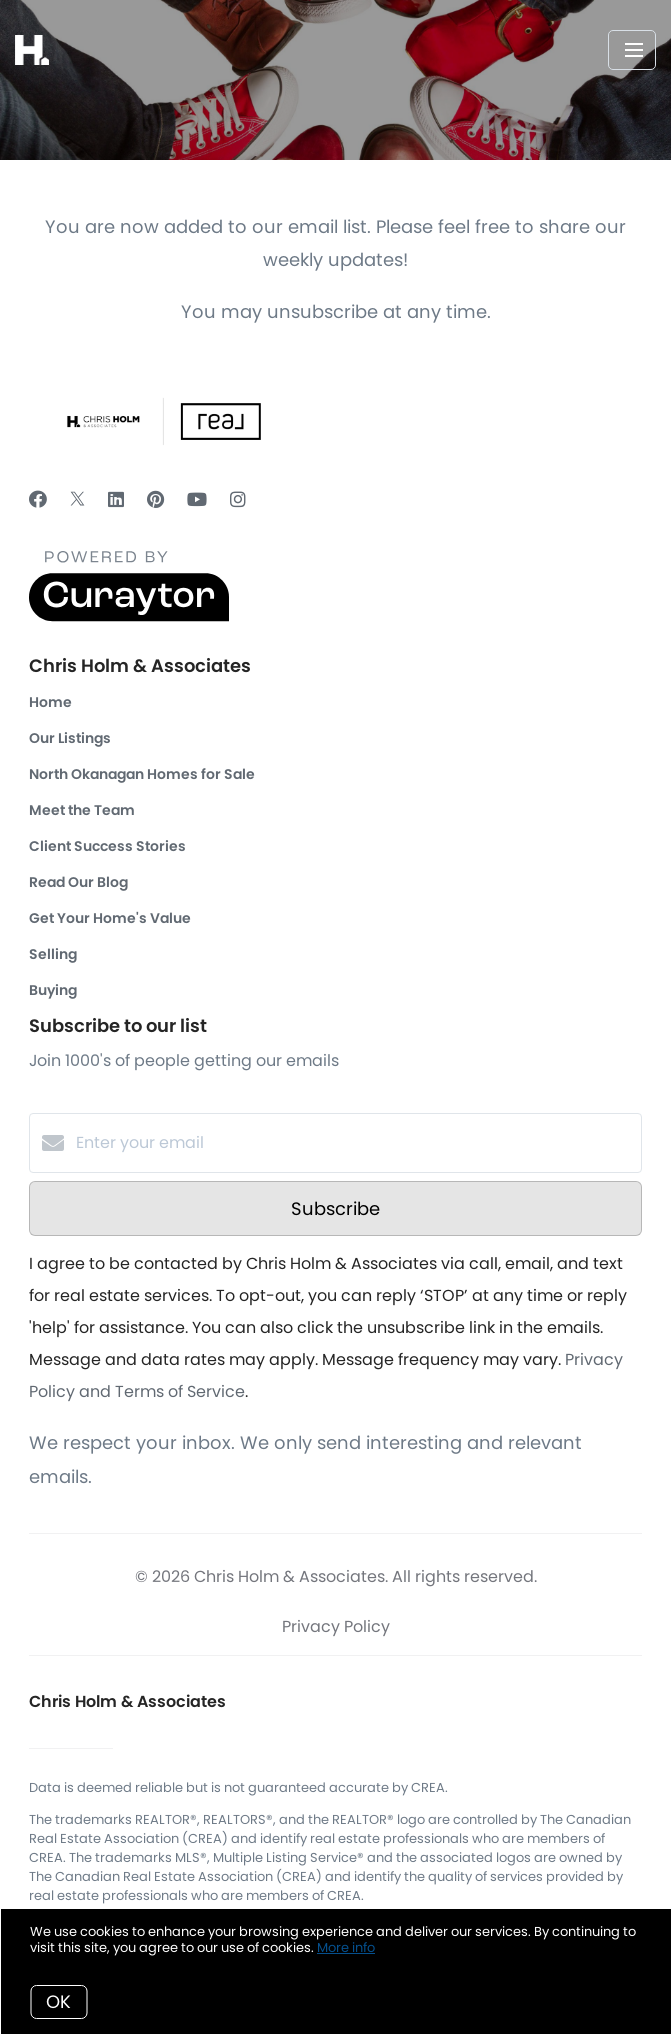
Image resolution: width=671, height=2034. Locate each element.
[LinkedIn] (116, 499)
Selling (53, 954)
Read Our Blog (78, 882)
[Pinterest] (155, 499)
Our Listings (70, 738)
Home (50, 702)
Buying (53, 990)
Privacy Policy (336, 1626)
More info (346, 1947)
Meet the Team (82, 810)
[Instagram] (238, 499)
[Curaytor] (129, 616)
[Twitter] (77, 499)
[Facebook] (38, 499)
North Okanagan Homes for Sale (142, 774)
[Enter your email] (355, 1143)
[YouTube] (197, 499)
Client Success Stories (107, 846)
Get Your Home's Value (110, 918)
